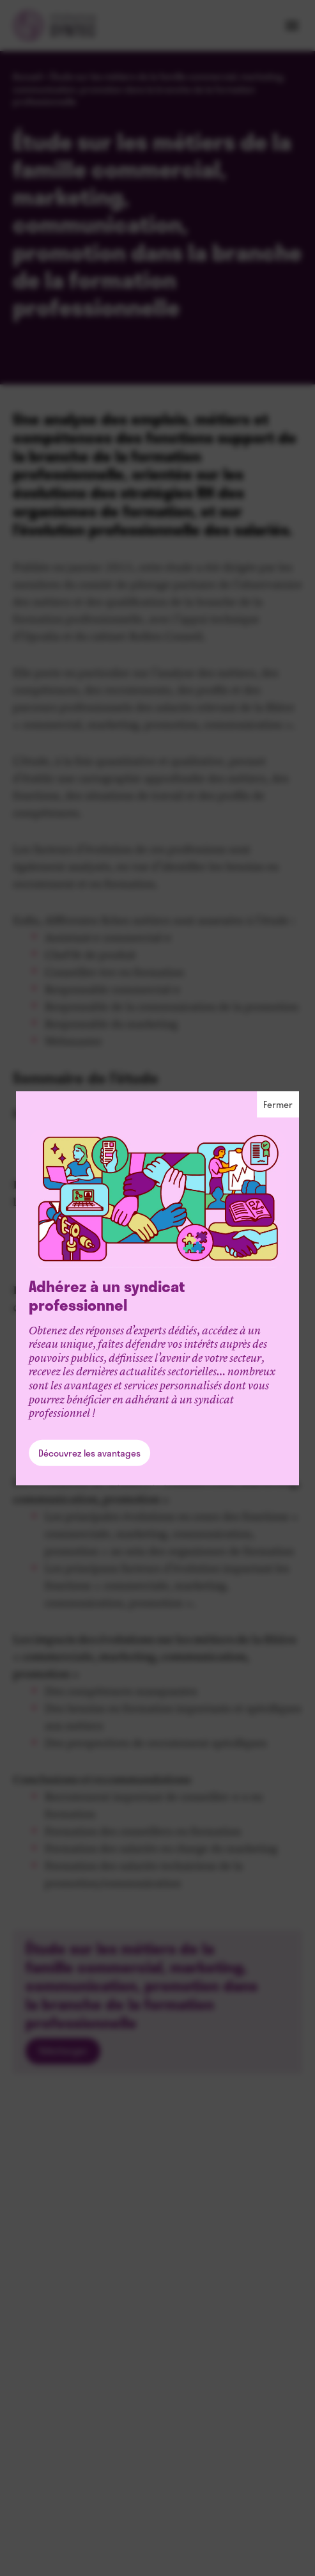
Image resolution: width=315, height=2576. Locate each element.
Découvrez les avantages (89, 1453)
